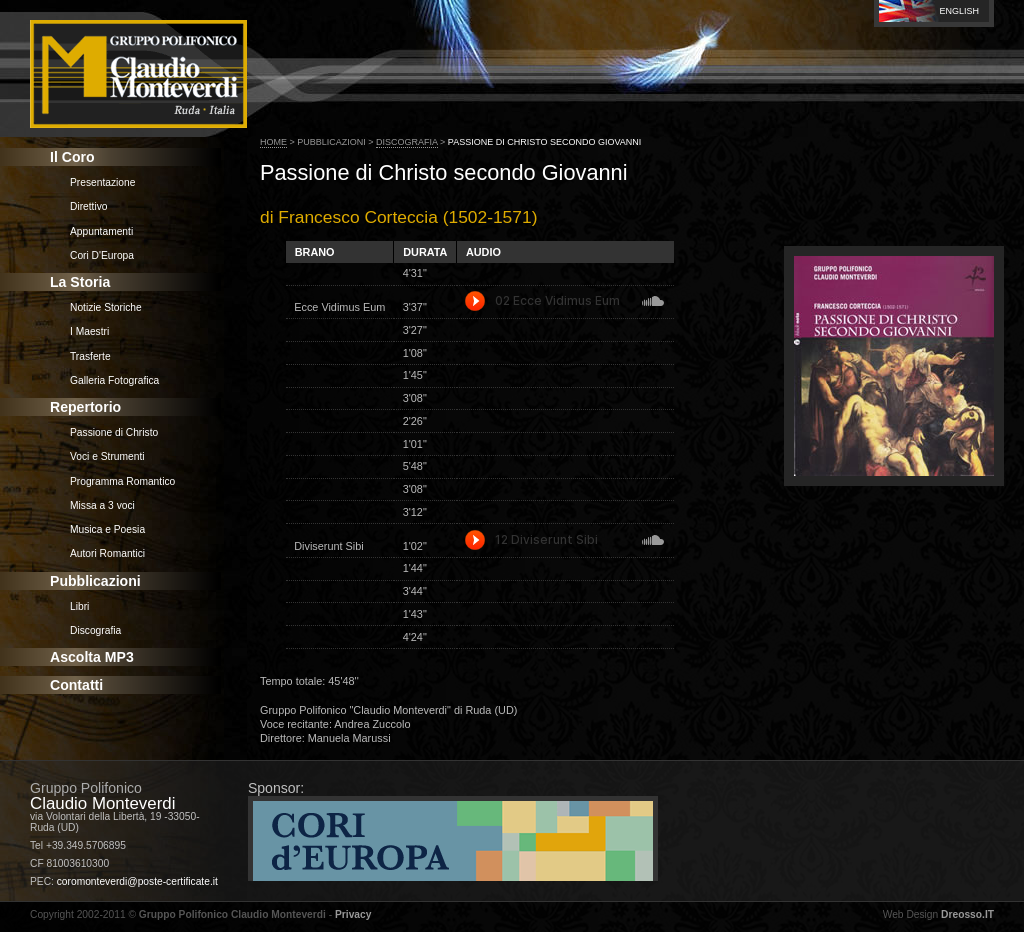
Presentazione (102, 182)
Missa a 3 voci (102, 505)
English (959, 11)
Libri (79, 606)
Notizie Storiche (106, 307)
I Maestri (89, 331)
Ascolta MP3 (92, 657)
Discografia (95, 630)
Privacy (353, 914)
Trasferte (90, 356)
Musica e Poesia (107, 529)
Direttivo (89, 206)
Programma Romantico (122, 481)
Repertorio (85, 407)
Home (273, 142)
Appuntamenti (101, 231)
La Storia (80, 282)
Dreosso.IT (967, 914)
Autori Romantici (107, 553)
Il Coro (72, 157)
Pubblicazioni (95, 581)
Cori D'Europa (102, 255)
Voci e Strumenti (107, 456)
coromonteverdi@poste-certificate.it (137, 881)
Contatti (76, 685)
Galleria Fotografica (114, 380)
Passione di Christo (114, 432)
